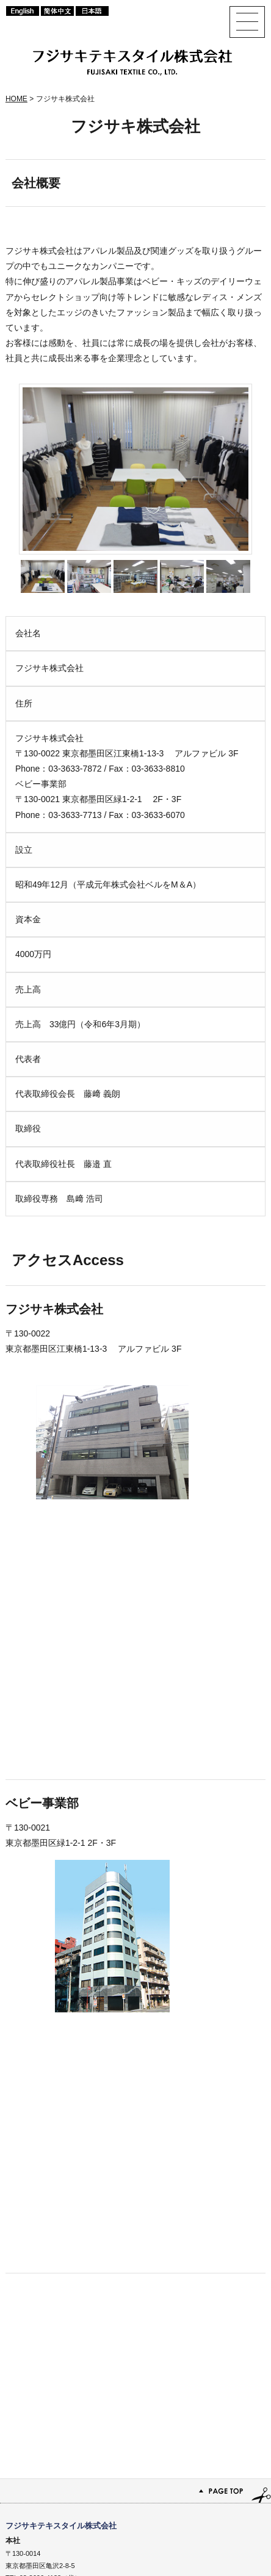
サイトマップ (152, 2551)
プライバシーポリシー (223, 2551)
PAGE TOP (135, 2329)
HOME (16, 99)
